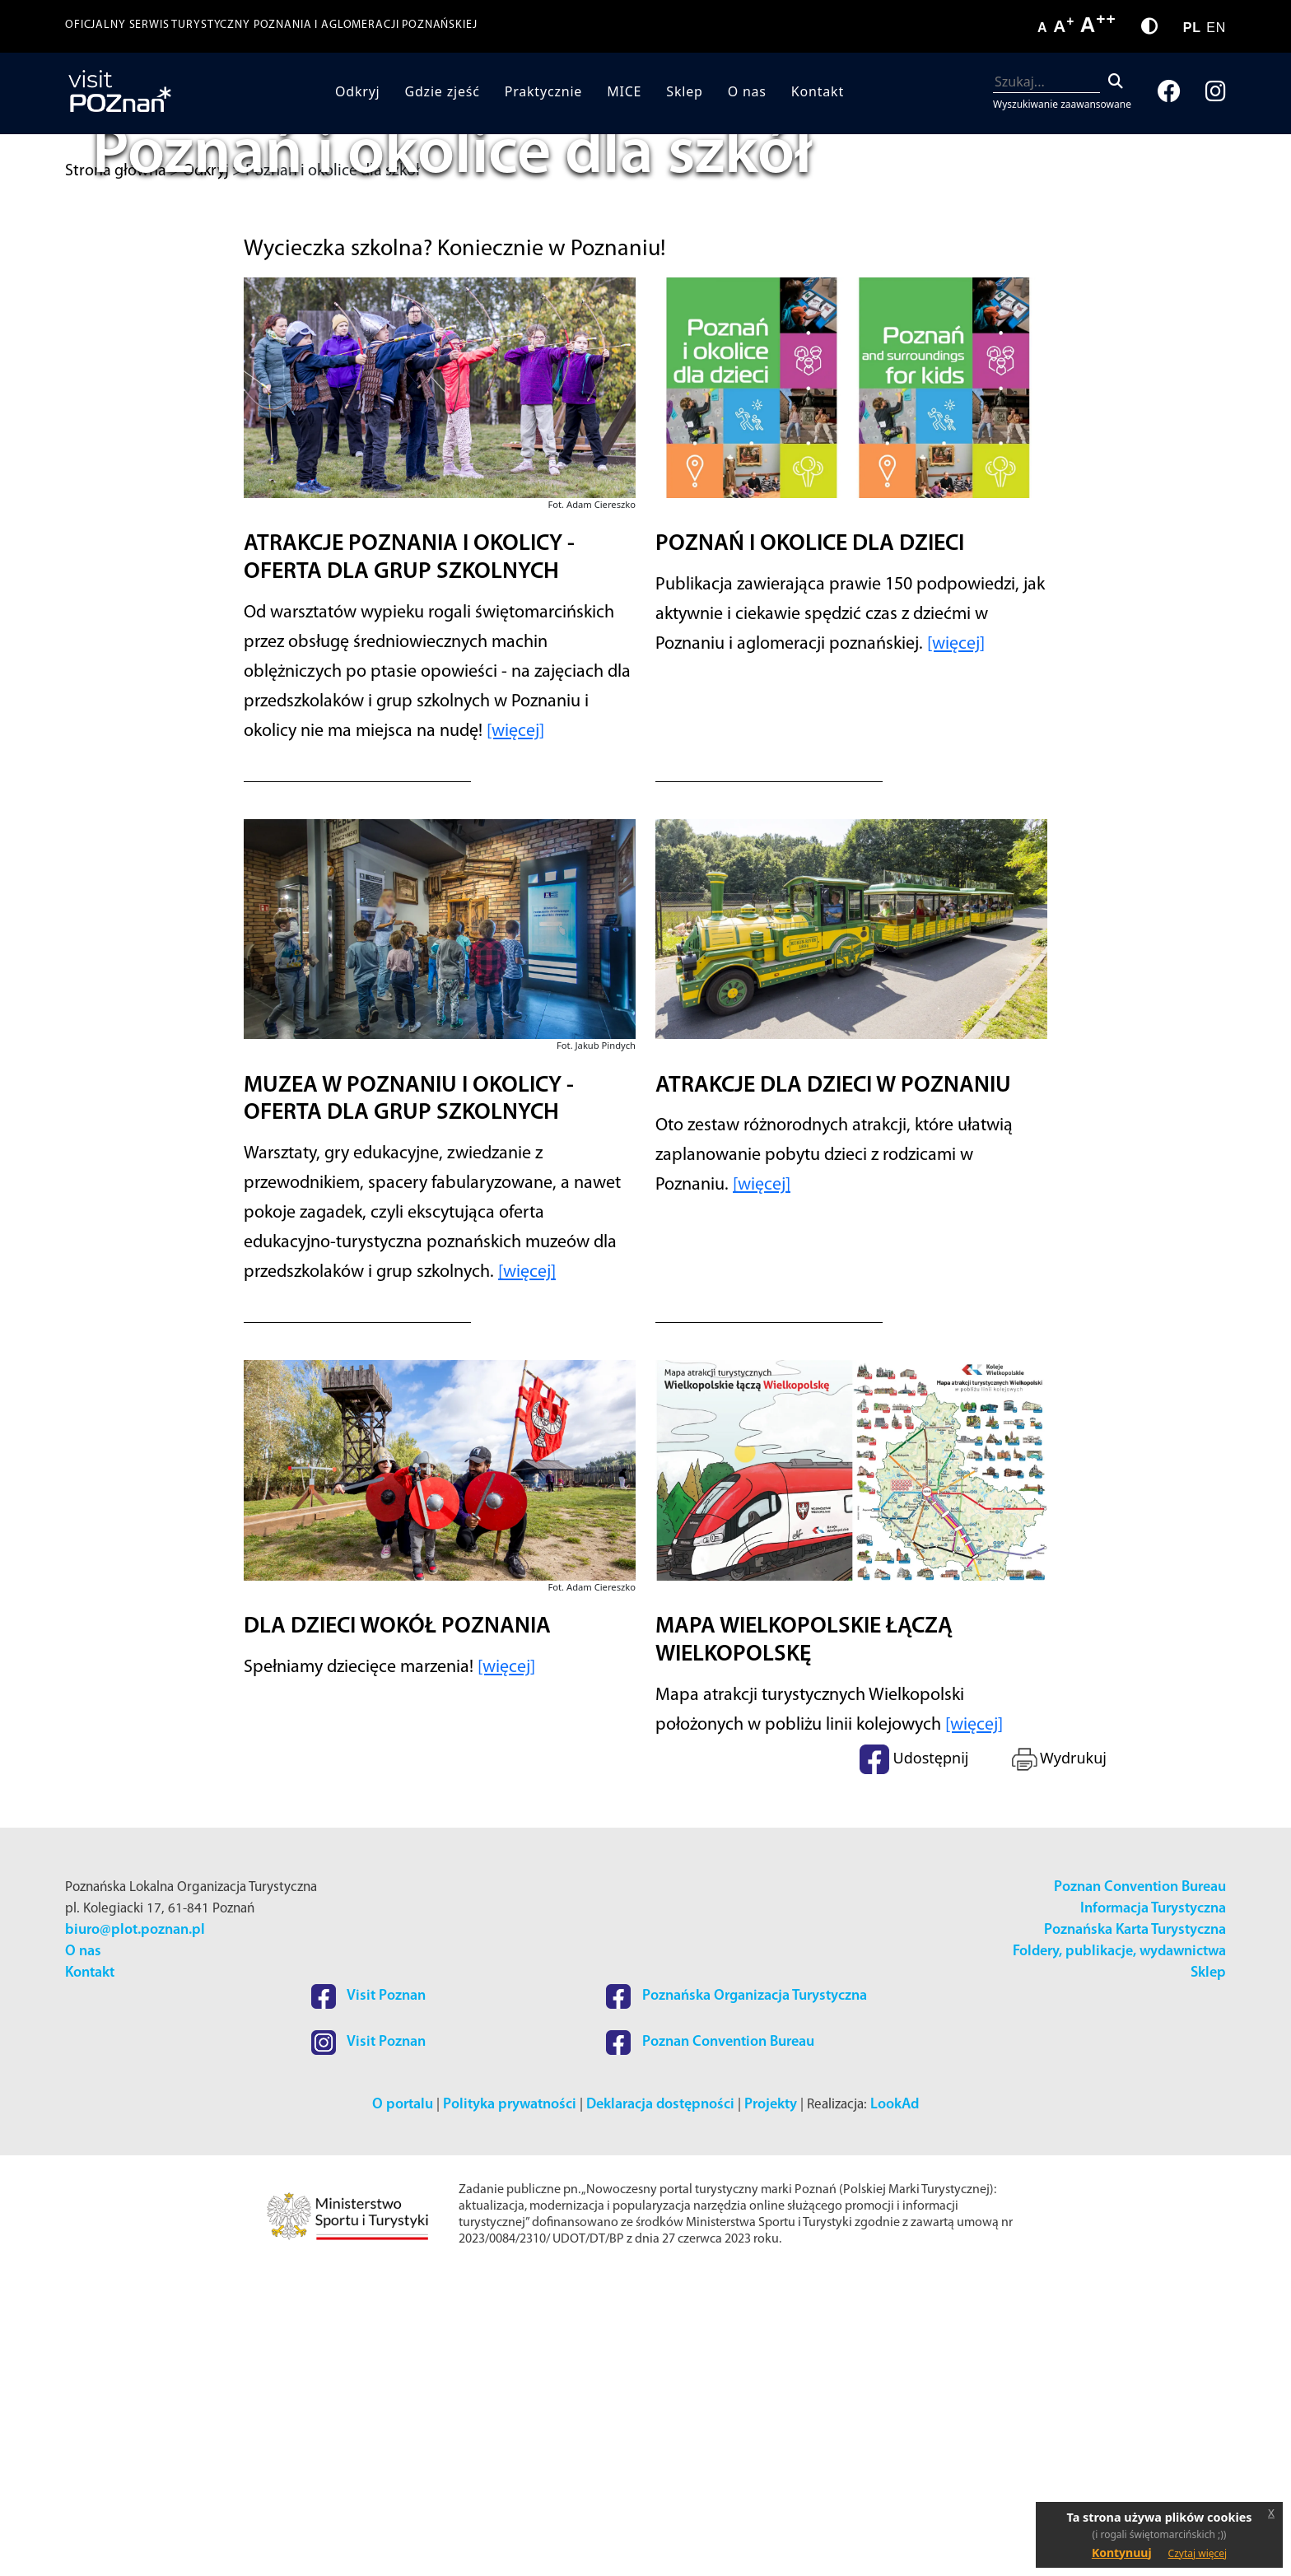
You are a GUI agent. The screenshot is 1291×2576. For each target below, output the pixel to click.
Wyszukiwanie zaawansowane (1062, 104)
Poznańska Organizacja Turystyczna (736, 2294)
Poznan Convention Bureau (1140, 2185)
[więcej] (515, 1029)
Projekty (770, 2403)
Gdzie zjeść (442, 91)
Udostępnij (914, 2057)
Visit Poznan (368, 2294)
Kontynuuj (1122, 2552)
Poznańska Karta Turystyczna (1135, 2228)
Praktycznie (543, 91)
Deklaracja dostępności (660, 2403)
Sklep (684, 91)
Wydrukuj (1057, 2057)
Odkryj (357, 91)
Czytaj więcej (1198, 2553)
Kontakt (817, 91)
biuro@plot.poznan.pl (135, 2228)
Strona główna (115, 171)
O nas (747, 91)
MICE (624, 91)
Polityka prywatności (509, 2403)
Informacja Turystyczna (1153, 2207)
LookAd (894, 2403)
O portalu (402, 2403)
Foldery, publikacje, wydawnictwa (1119, 2249)
